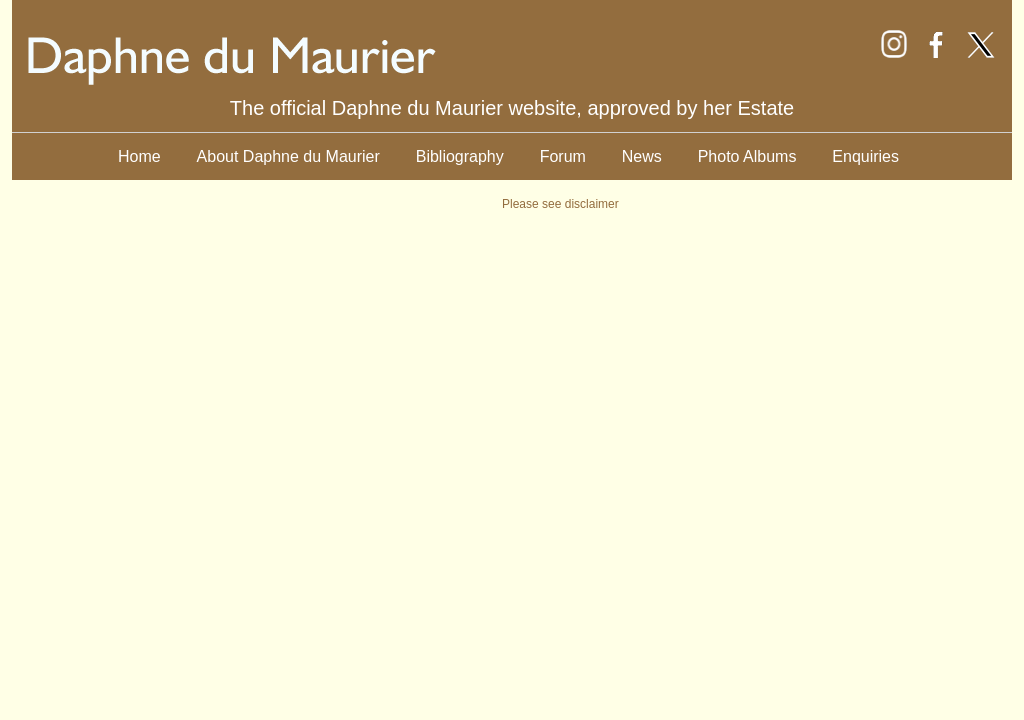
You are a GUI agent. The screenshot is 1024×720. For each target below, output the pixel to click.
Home (139, 156)
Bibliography (460, 156)
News (642, 156)
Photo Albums (747, 156)
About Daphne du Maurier (288, 156)
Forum (563, 156)
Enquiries (865, 156)
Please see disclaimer (560, 204)
